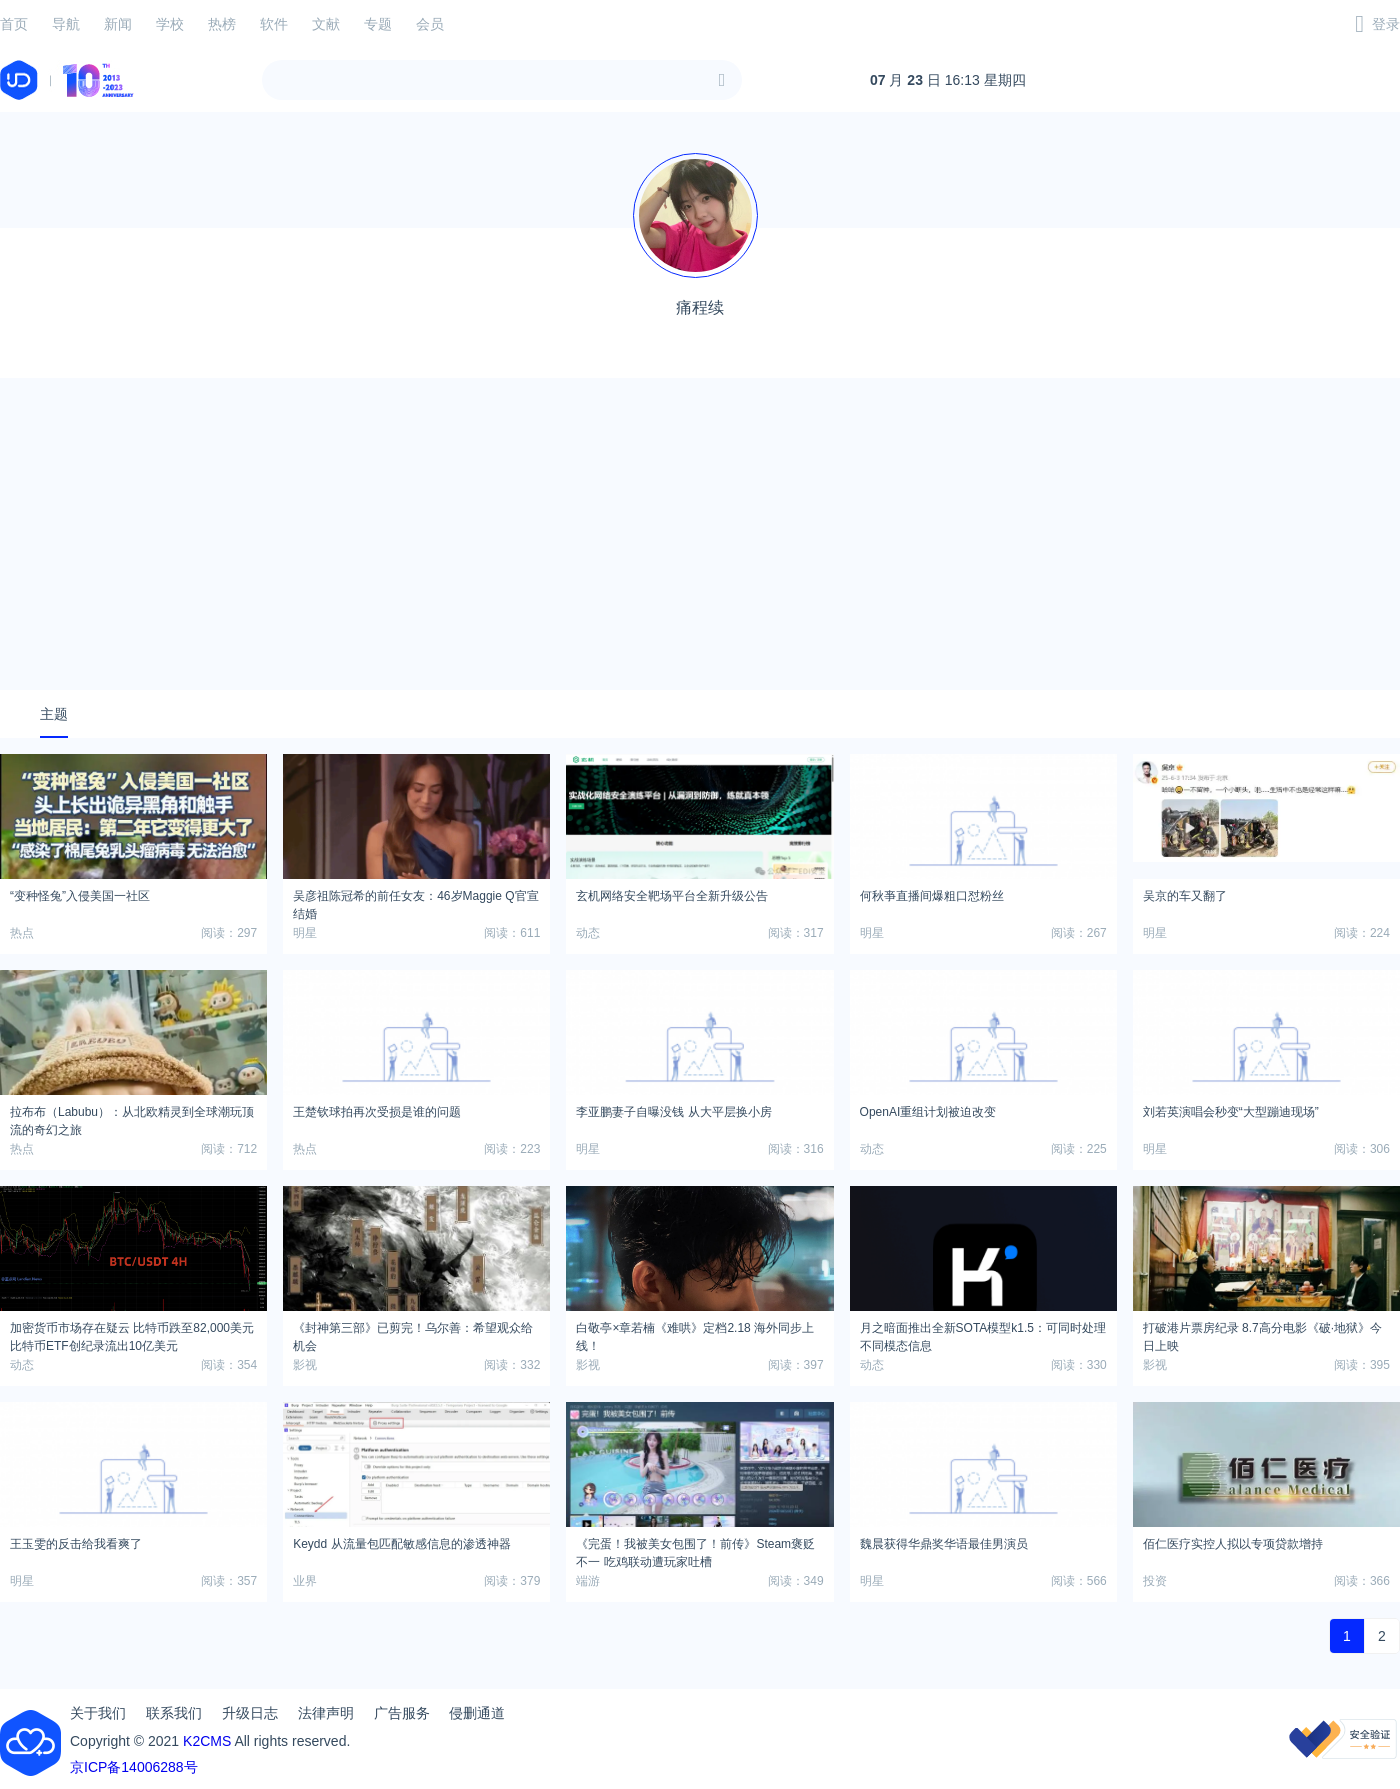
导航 (66, 24)
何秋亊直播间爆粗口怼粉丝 (932, 896)
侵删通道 (477, 1713)
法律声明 (326, 1713)
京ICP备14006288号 (134, 1767)
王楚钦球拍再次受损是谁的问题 (377, 1112)
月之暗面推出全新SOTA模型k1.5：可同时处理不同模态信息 (983, 1334)
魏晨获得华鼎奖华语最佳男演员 (944, 1544)
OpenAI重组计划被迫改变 (928, 1112)
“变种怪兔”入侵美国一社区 (80, 896)
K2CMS (207, 1741)
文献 (326, 24)
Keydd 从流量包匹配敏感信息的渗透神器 (401, 1544)
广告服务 (402, 1713)
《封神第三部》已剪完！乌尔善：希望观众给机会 (413, 1334)
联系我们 (174, 1713)
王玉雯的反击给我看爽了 (76, 1544)
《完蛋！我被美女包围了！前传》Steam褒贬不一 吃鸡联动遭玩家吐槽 (695, 1550)
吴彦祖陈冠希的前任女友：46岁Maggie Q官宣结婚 (415, 902)
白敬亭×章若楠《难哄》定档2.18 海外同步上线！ (695, 1334)
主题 (54, 714)
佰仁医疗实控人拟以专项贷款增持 (1233, 1544)
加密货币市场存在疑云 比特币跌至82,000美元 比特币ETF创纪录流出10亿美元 (132, 1334)
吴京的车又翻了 (1185, 896)
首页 (14, 24)
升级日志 (250, 1713)
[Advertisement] (700, 534)
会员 (430, 24)
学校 (170, 24)
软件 (274, 24)
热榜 (222, 24)
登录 (1386, 24)
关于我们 (98, 1713)
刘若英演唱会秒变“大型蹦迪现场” (1231, 1112)
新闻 (118, 24)
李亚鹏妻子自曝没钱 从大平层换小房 (673, 1112)
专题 (378, 24)
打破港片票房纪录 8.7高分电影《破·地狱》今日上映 (1262, 1334)
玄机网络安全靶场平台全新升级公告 (672, 896)
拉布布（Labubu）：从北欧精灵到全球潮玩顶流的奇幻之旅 (132, 1118)
